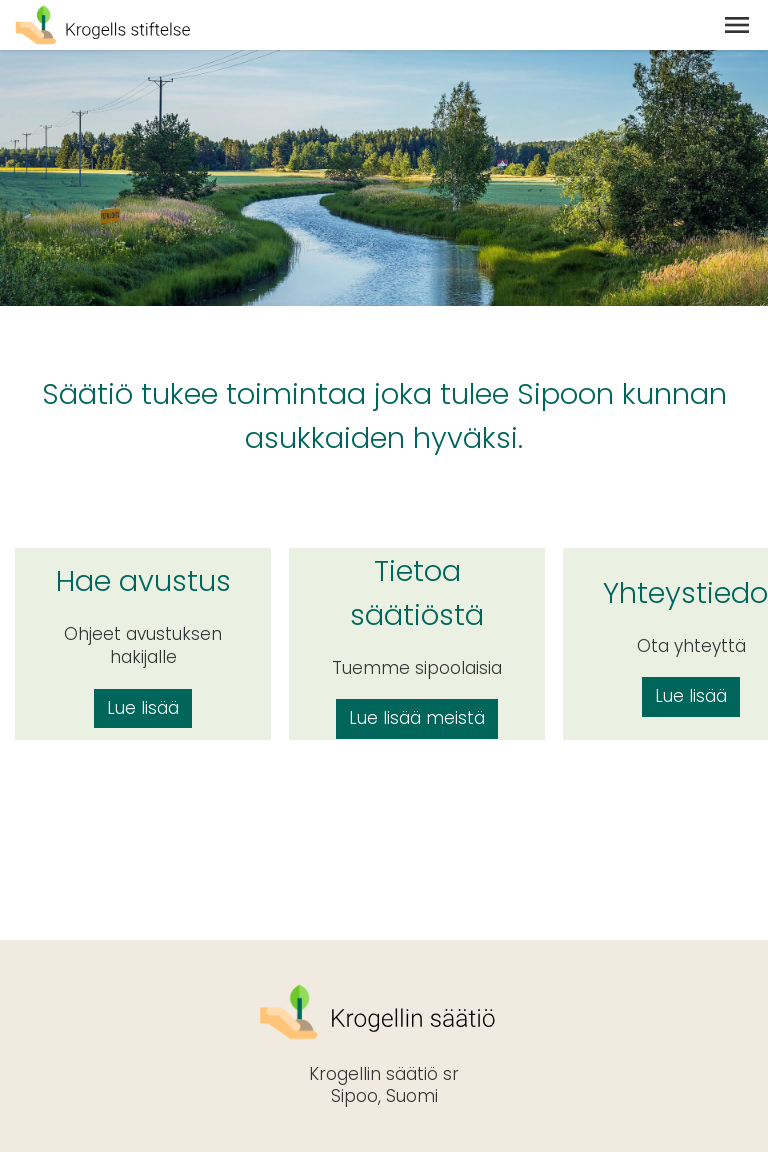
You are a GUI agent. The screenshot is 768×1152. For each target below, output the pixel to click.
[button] (737, 25)
